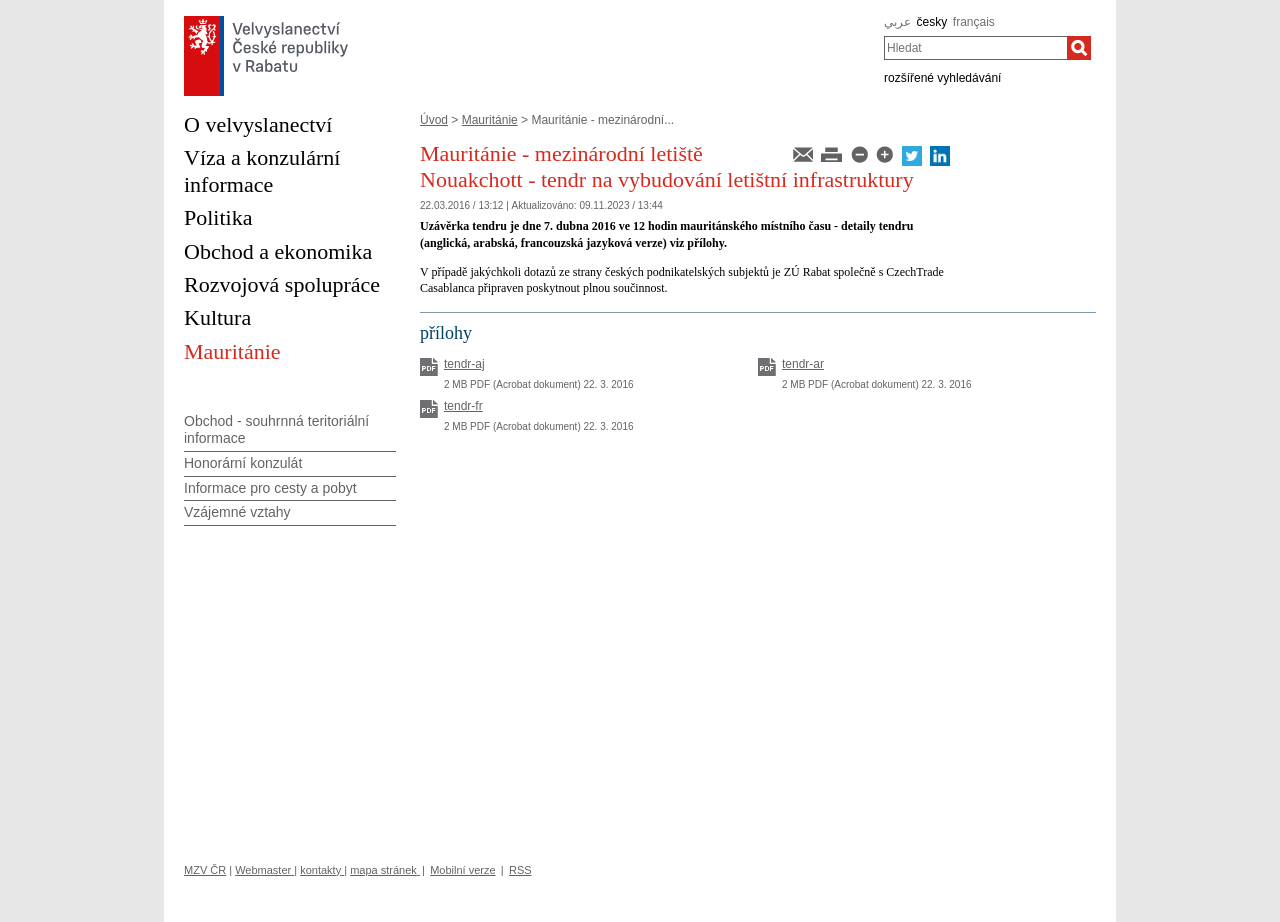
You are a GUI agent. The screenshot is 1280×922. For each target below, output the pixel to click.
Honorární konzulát (243, 463)
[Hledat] (1079, 48)
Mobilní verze (462, 870)
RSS (520, 870)
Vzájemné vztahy (237, 512)
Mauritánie (490, 120)
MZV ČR (205, 870)
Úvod (434, 120)
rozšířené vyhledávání (942, 78)
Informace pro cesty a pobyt (270, 488)
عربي (897, 22)
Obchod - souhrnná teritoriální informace (276, 429)
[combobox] (975, 48)
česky (932, 22)
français (974, 22)
